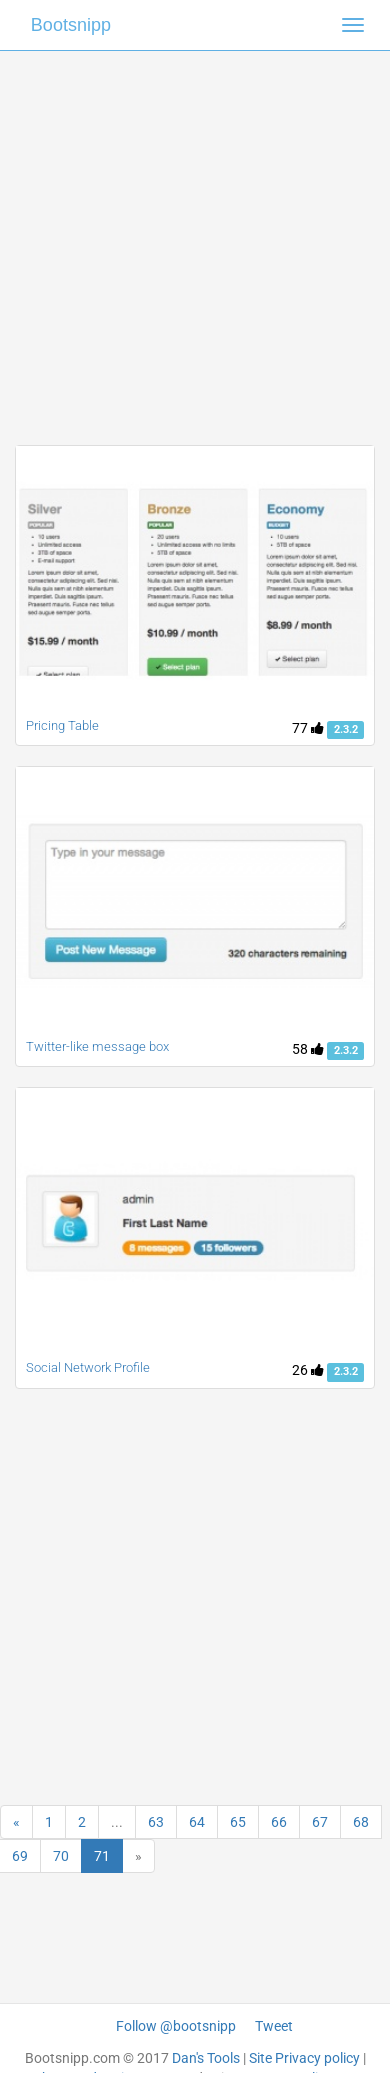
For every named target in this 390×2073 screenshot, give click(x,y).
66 (279, 1822)
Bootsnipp (71, 25)
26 (308, 1370)
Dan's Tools (206, 2058)
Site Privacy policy (304, 2058)
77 (308, 728)
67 (320, 1822)
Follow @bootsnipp (176, 2026)
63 (156, 1822)
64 (197, 1822)
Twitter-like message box (97, 1046)
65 (238, 1822)
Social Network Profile (88, 1367)
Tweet (274, 2026)
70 (61, 1856)
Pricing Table (62, 725)
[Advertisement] (187, 237)
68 (361, 1822)
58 (308, 1049)
